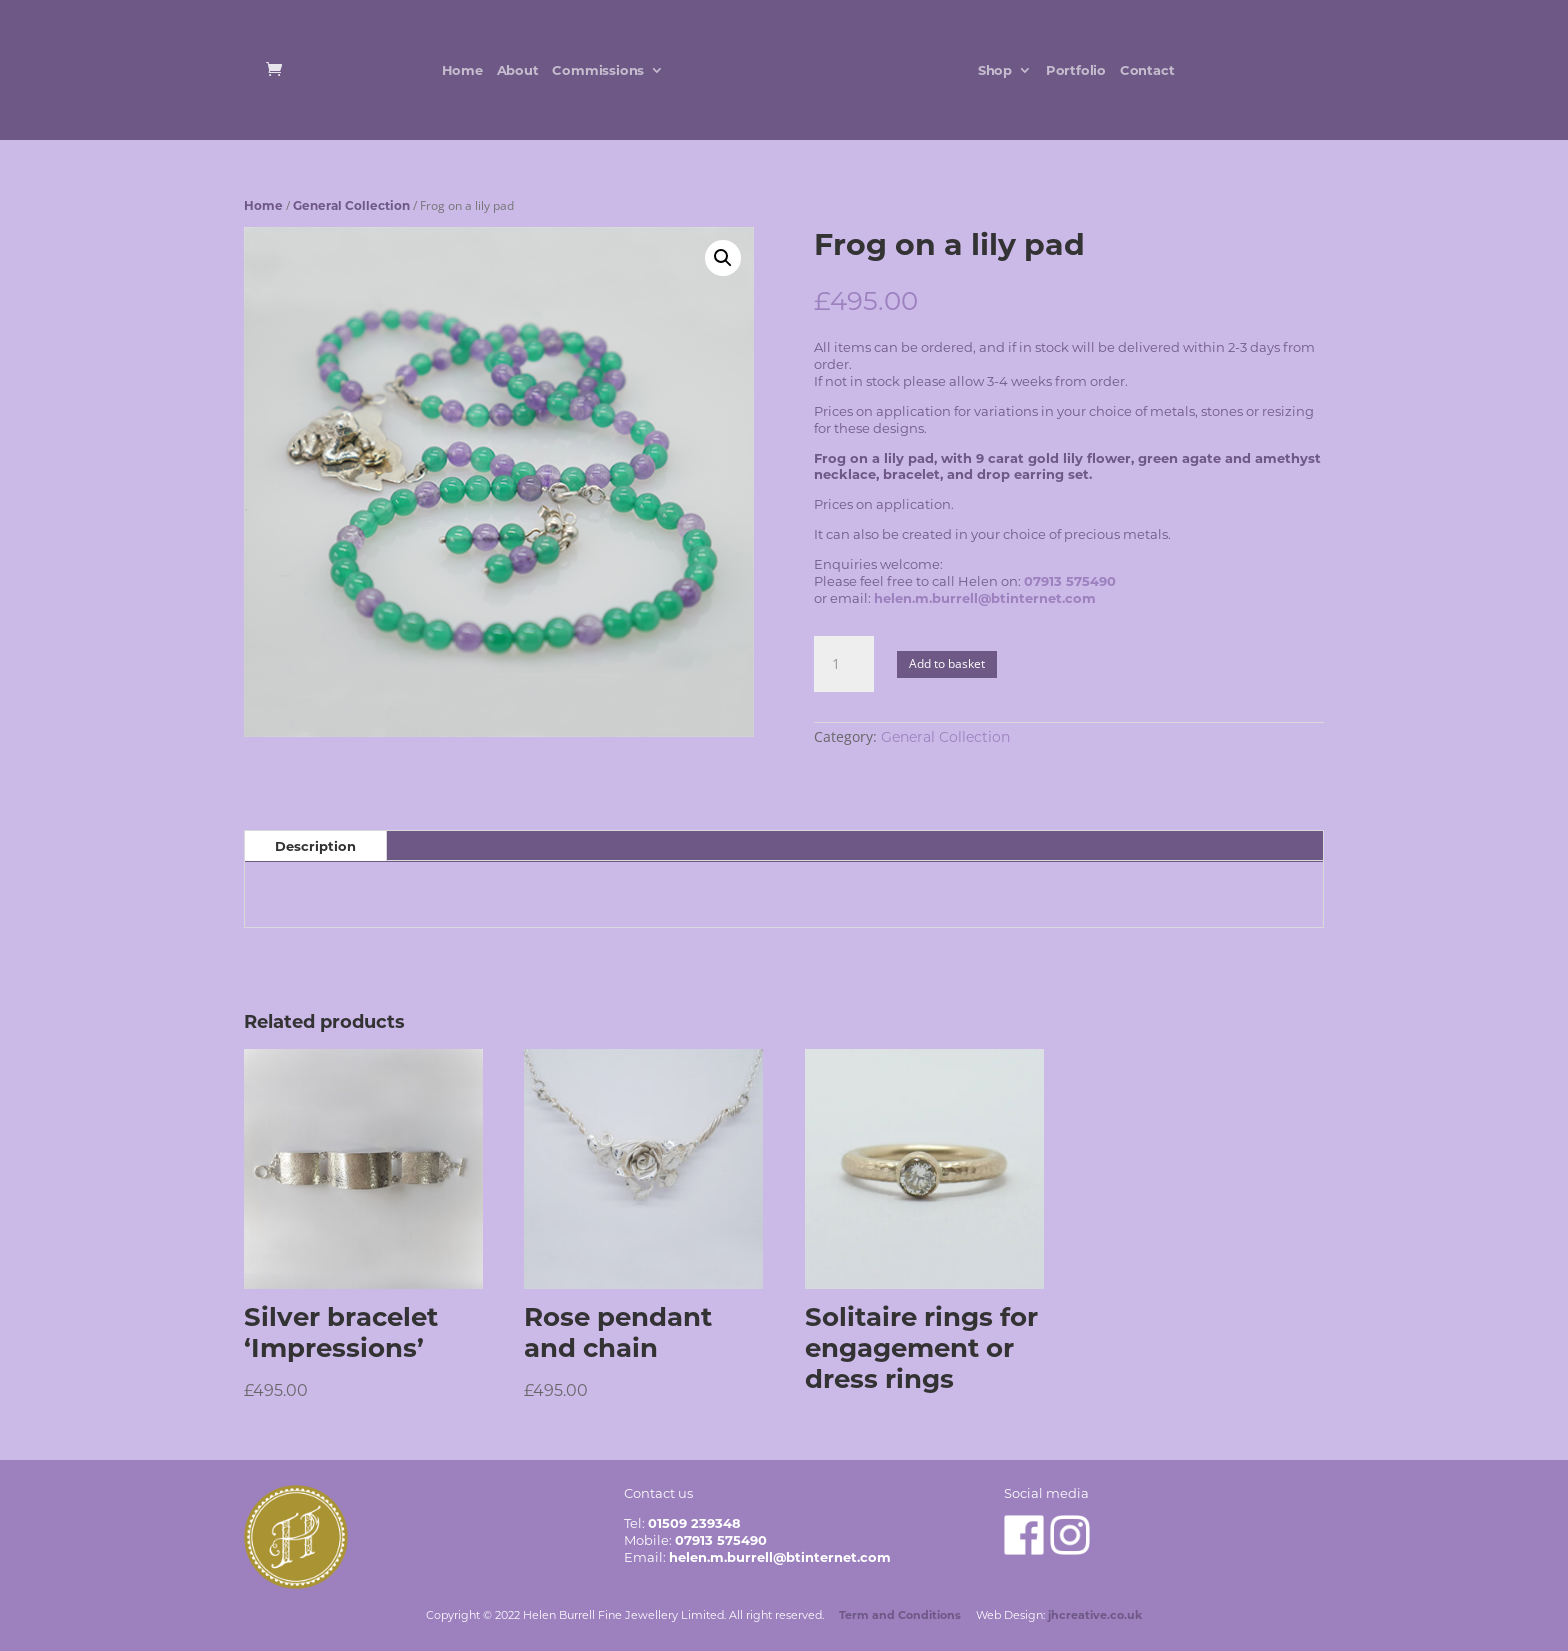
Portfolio (1079, 70)
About (514, 70)
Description (315, 846)
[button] (723, 258)
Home (458, 70)
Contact (1150, 70)
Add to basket (947, 663)
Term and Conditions (900, 1615)
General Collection (351, 205)
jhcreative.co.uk (1095, 1615)
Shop (998, 70)
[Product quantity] (844, 664)
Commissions (595, 70)
